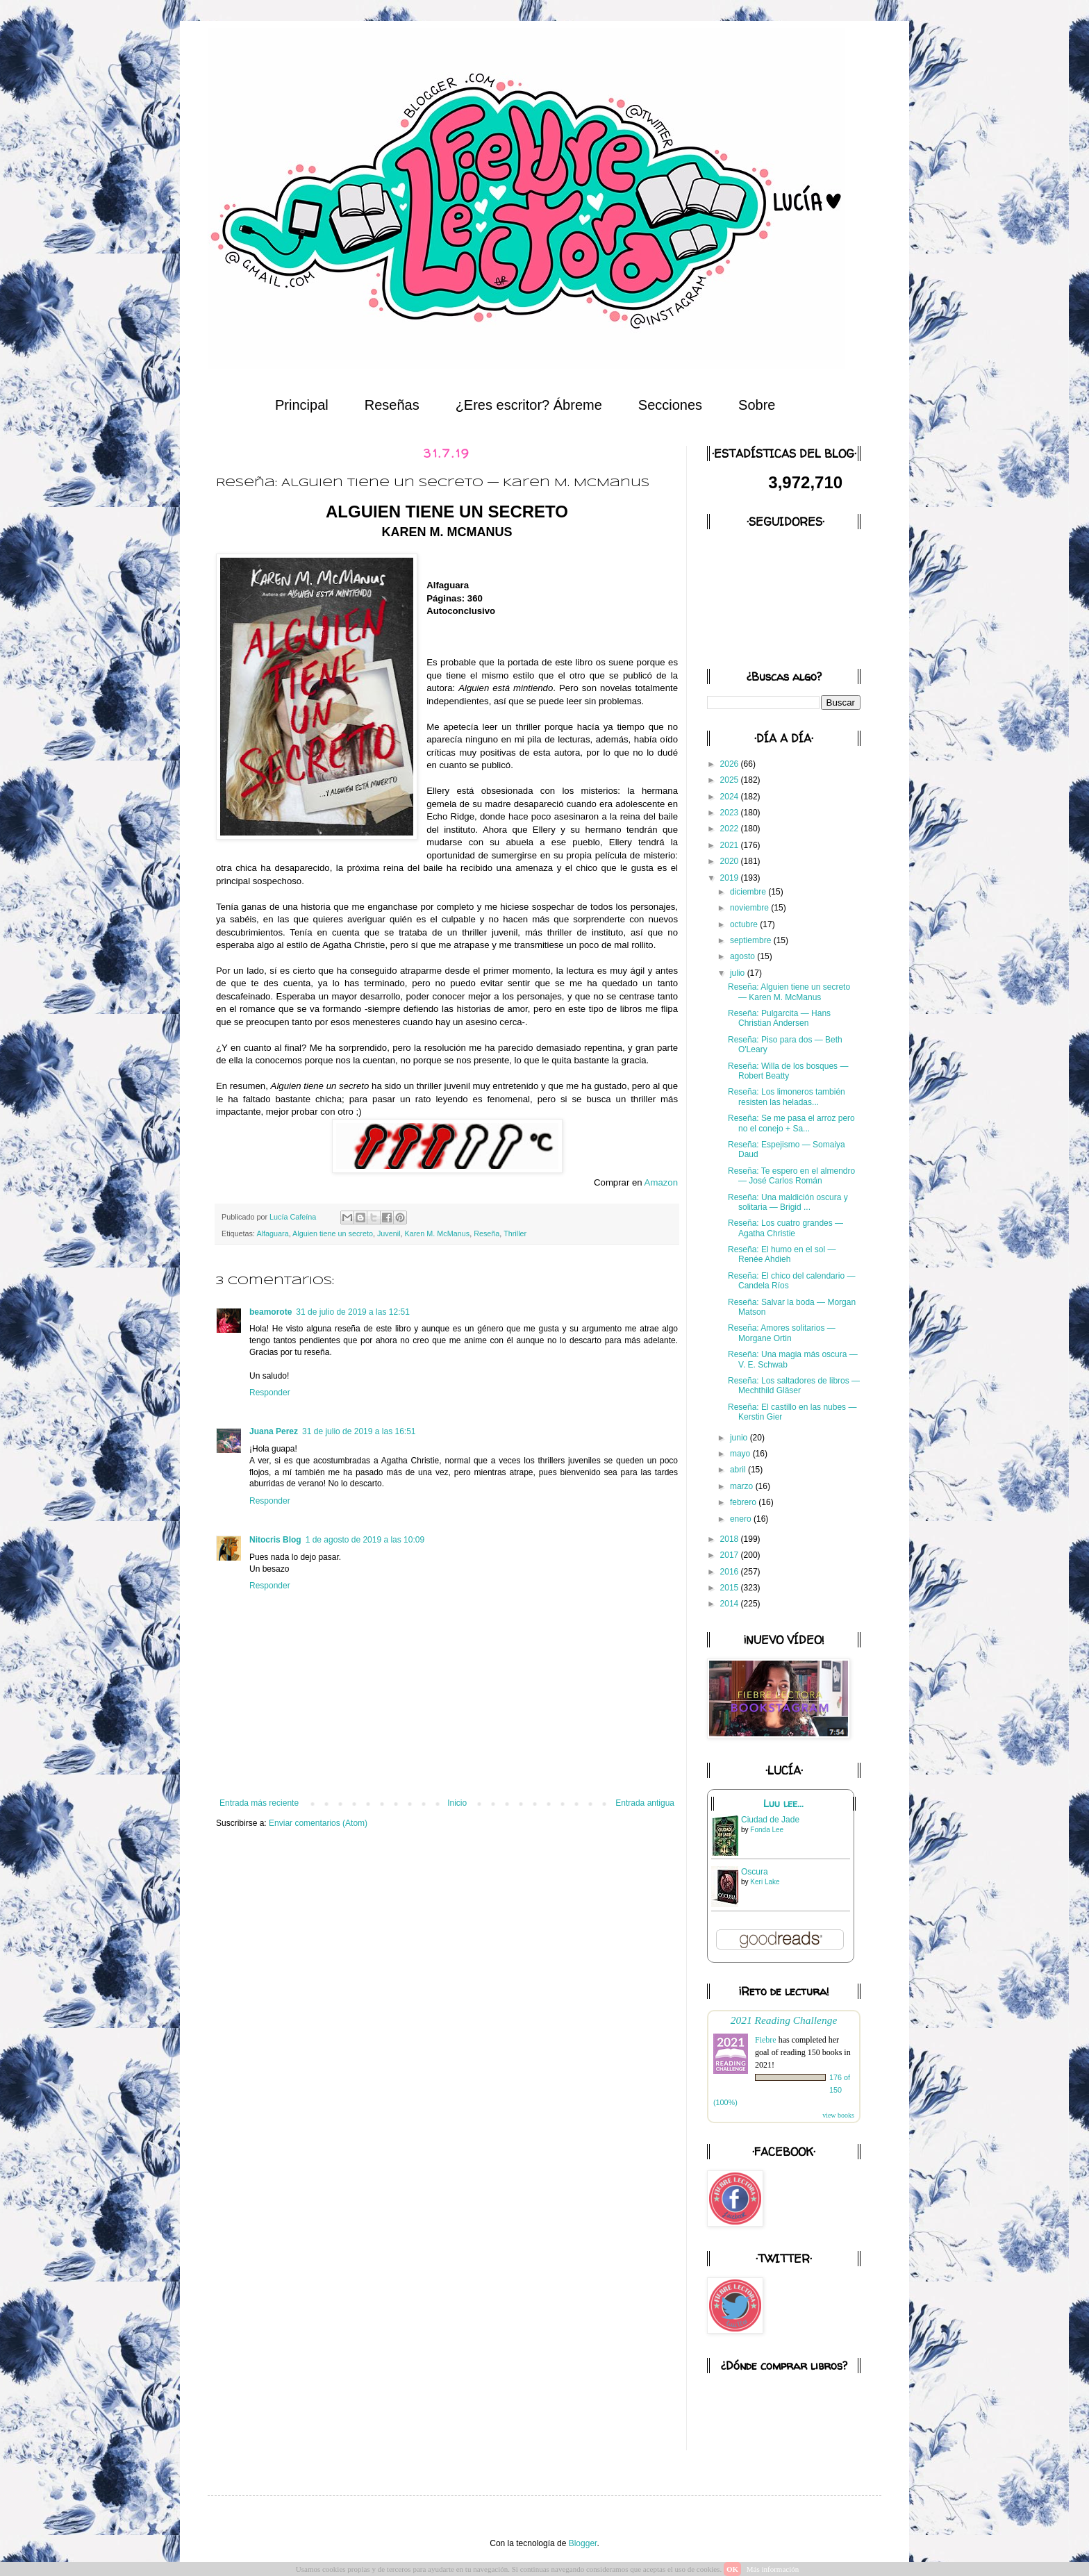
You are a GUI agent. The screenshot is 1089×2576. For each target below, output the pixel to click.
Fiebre (765, 2040)
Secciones (670, 405)
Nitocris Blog (275, 1540)
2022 (730, 828)
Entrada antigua (644, 1803)
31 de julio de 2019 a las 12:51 (352, 1312)
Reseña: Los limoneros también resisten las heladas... (786, 1096)
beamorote (270, 1312)
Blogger (583, 2543)
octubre (745, 924)
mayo (741, 1454)
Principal (302, 405)
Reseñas (392, 405)
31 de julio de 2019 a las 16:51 (358, 1431)
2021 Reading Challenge (784, 2020)
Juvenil (389, 1233)
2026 (730, 764)
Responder (269, 1392)
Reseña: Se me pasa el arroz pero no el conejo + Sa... (791, 1123)
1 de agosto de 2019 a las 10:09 (365, 1540)
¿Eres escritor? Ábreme (529, 405)
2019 (730, 878)
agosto (743, 956)
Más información (773, 2569)
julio (738, 973)
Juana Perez (273, 1431)
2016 (730, 1572)
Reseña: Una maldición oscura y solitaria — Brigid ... (788, 1202)
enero (742, 1519)
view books (838, 2115)
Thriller (515, 1233)
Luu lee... (783, 1804)
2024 (730, 796)
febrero (744, 1502)
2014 (730, 1604)
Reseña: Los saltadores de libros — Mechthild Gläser (794, 1385)
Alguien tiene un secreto (332, 1233)
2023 (730, 812)
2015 (730, 1588)
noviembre (750, 908)
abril (739, 1469)
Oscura (754, 1872)
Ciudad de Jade (770, 1820)
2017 (730, 1555)
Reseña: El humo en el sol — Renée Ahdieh (782, 1254)
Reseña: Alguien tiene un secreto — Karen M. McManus (789, 992)
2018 (730, 1539)
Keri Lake (764, 1882)
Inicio (457, 1803)
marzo (743, 1486)
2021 (730, 845)
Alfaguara (272, 1233)
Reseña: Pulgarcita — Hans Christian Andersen (779, 1018)
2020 (730, 861)
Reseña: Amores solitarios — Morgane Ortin (782, 1333)
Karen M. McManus (437, 1233)
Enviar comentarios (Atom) (318, 1823)
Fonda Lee (766, 1830)
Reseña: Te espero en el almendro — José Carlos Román (791, 1176)
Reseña (486, 1233)
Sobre (756, 405)
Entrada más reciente (259, 1803)
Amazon (661, 1182)
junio (740, 1438)
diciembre (749, 892)
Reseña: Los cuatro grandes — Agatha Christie (785, 1228)
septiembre (752, 940)
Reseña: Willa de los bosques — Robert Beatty (788, 1071)
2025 (730, 780)
